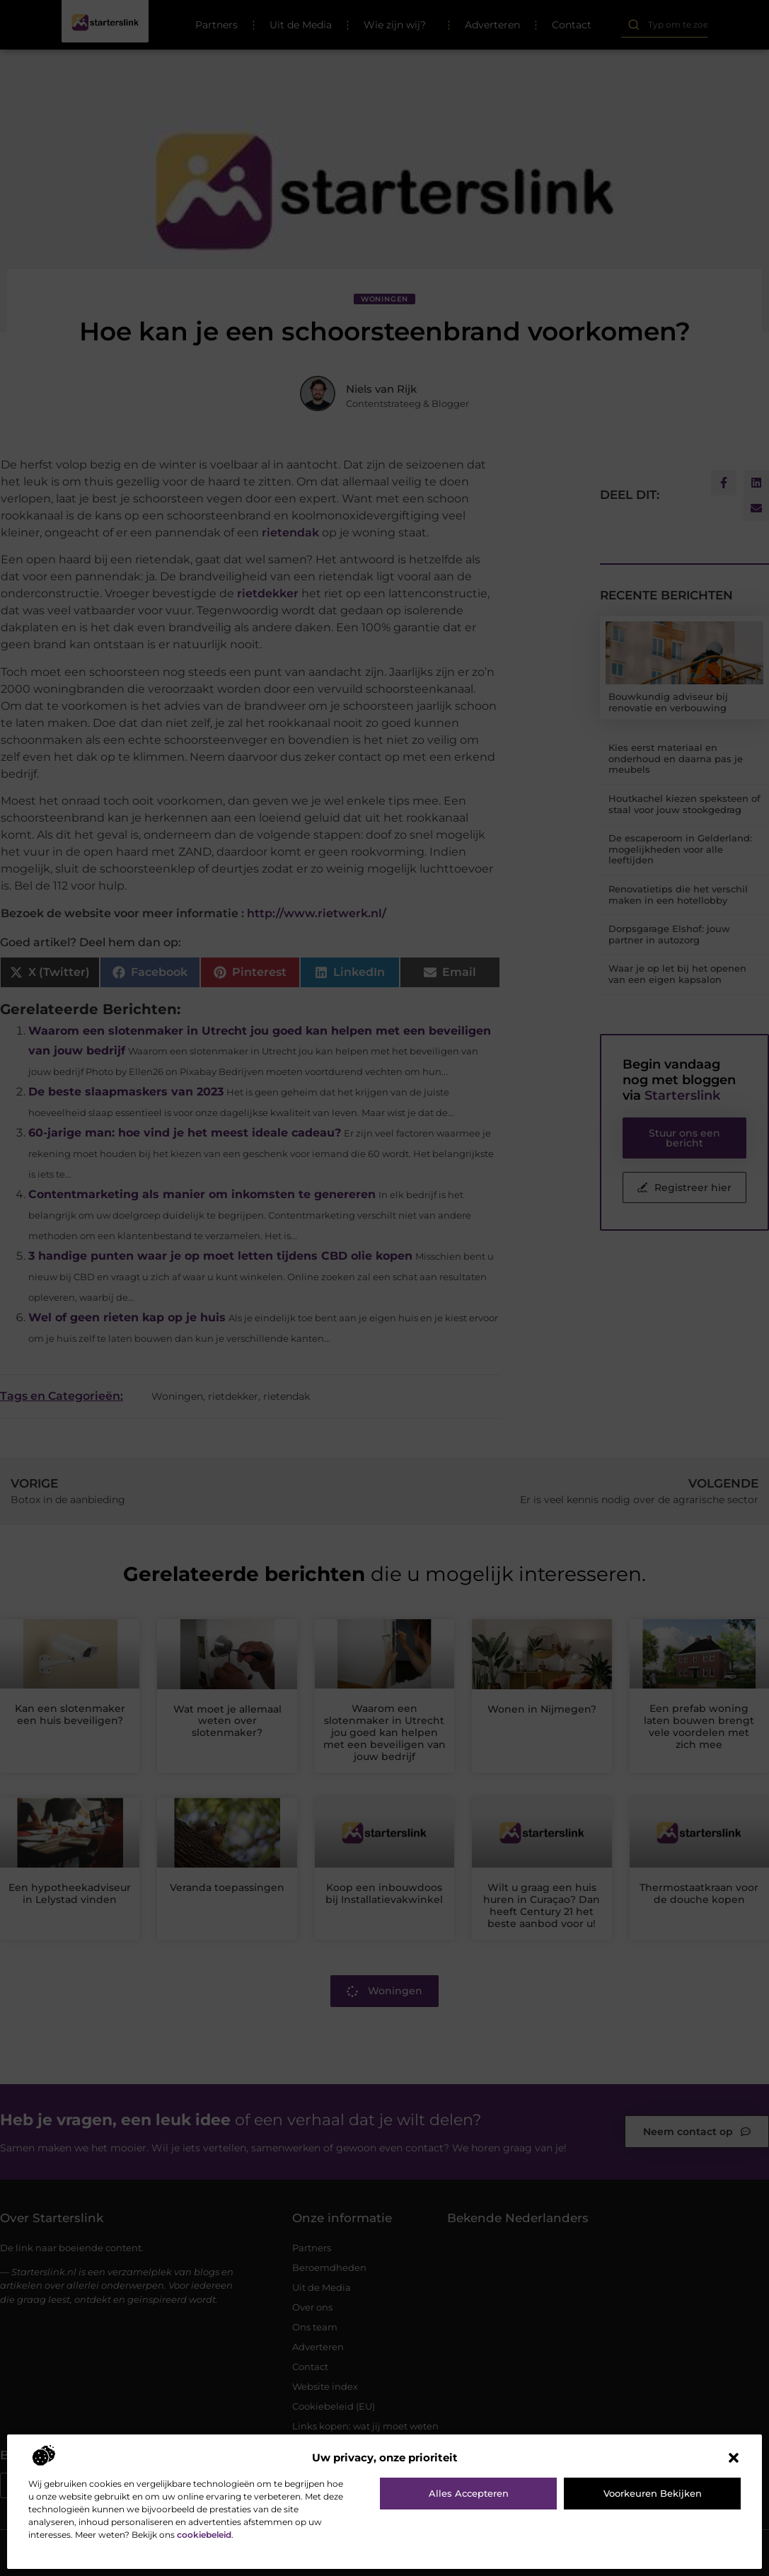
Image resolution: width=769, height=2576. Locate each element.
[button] (734, 2458)
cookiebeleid (204, 2534)
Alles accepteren (469, 2493)
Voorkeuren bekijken (652, 2493)
